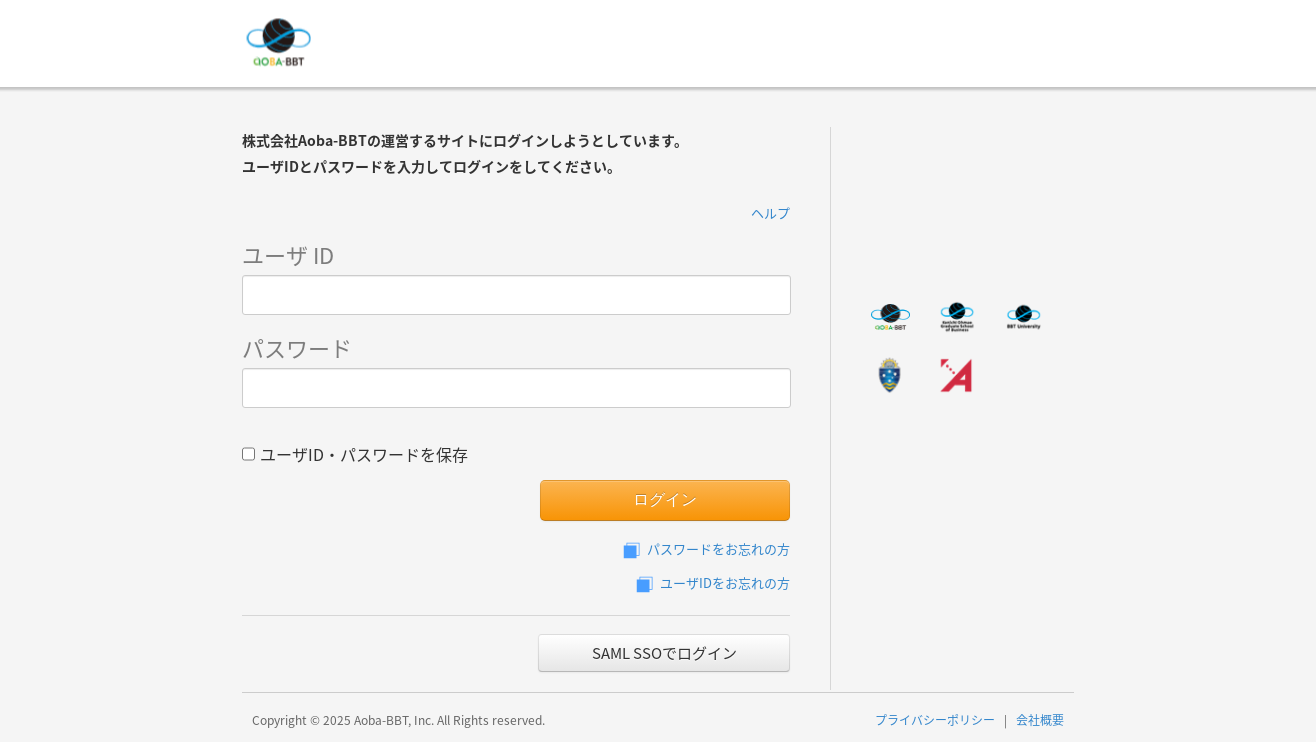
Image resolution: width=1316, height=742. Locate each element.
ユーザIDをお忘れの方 (711, 582)
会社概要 (1040, 720)
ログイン (665, 499)
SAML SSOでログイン (664, 653)
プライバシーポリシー (935, 720)
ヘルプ (770, 212)
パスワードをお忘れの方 (704, 548)
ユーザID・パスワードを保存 (355, 452)
